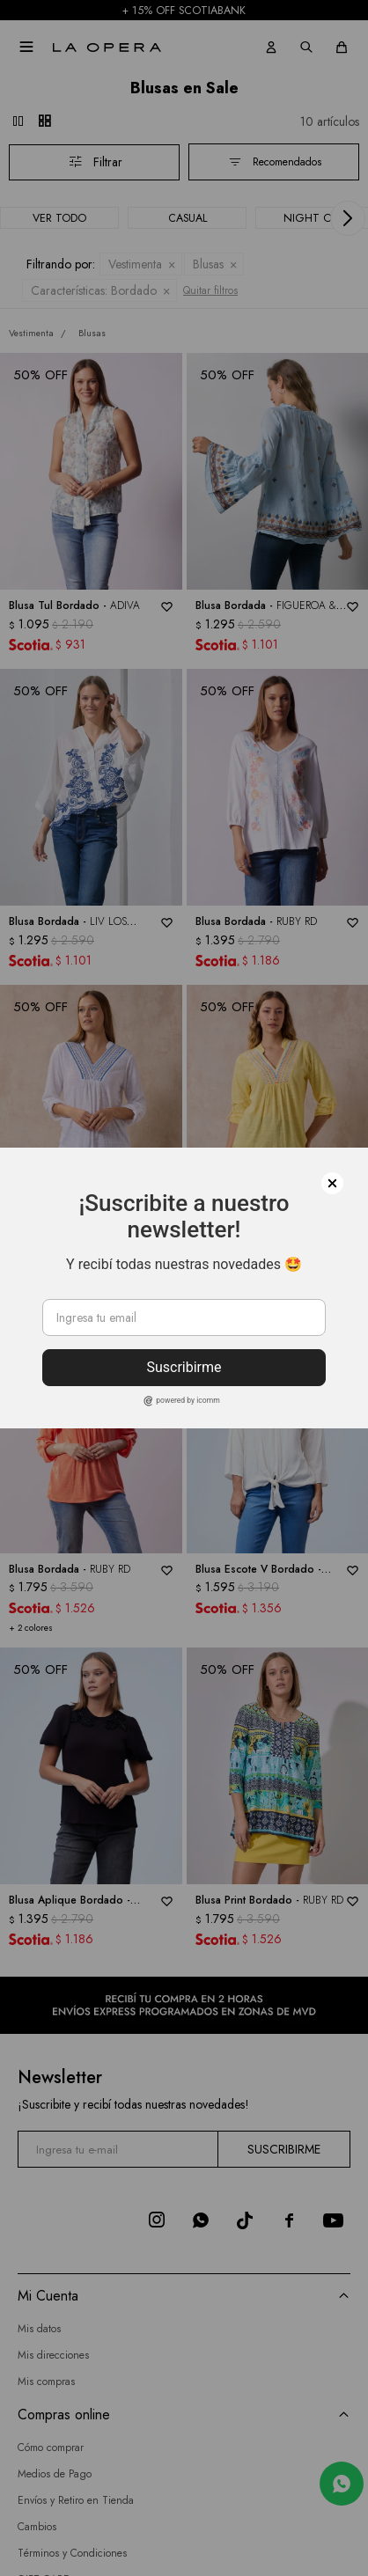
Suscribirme (183, 1367)
